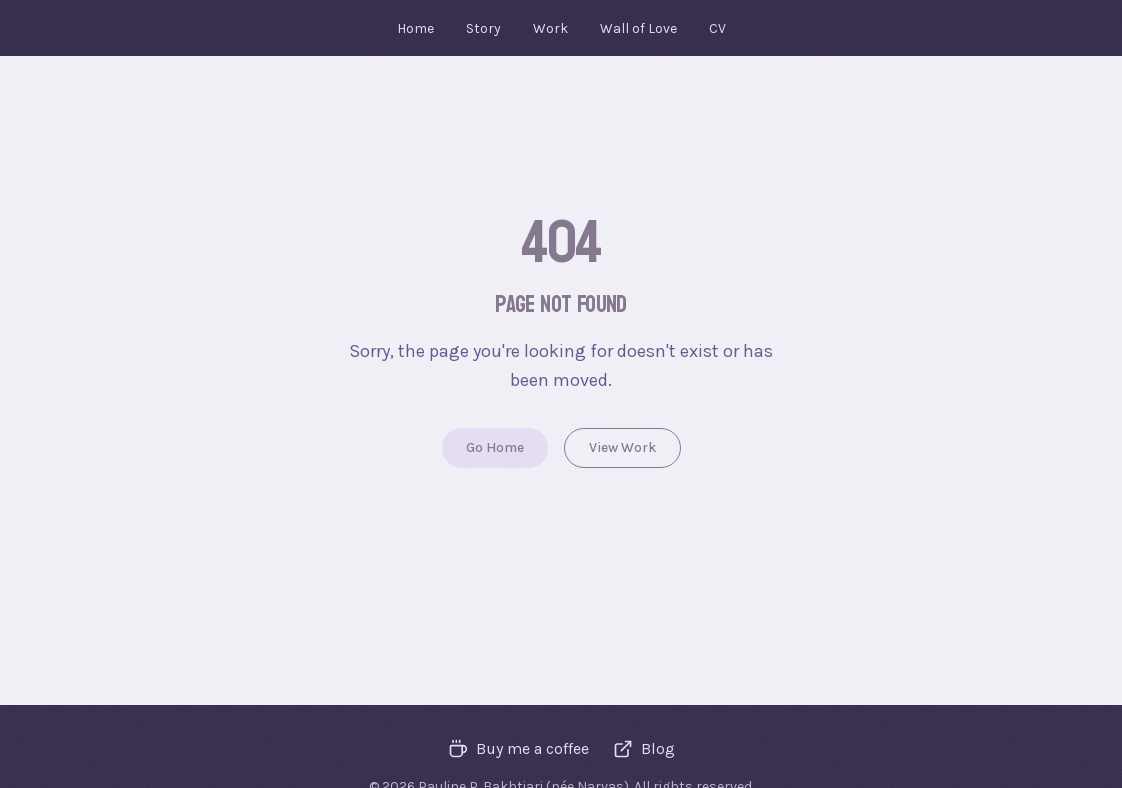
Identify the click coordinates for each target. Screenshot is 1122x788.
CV (717, 28)
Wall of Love (638, 28)
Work (550, 28)
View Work (622, 447)
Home (415, 28)
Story (483, 28)
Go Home (495, 447)
